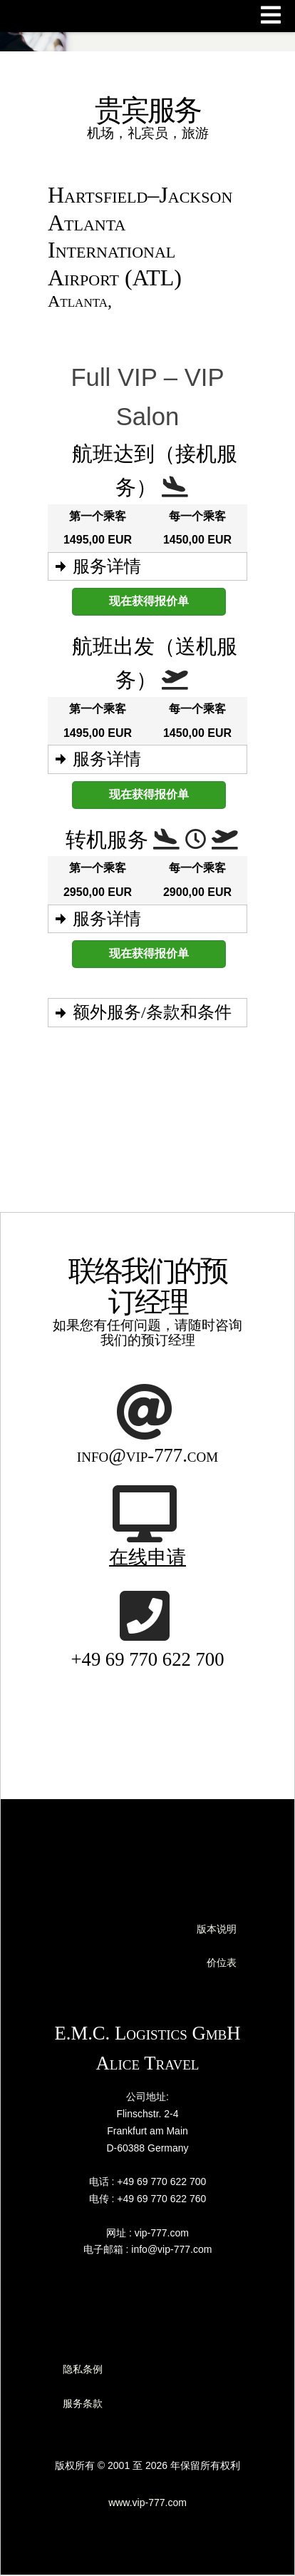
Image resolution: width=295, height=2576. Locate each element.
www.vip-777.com (147, 2502)
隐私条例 (83, 2369)
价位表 (222, 1962)
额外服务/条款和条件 (152, 1012)
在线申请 (147, 1557)
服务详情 (107, 566)
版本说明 (217, 1929)
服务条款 (83, 2403)
